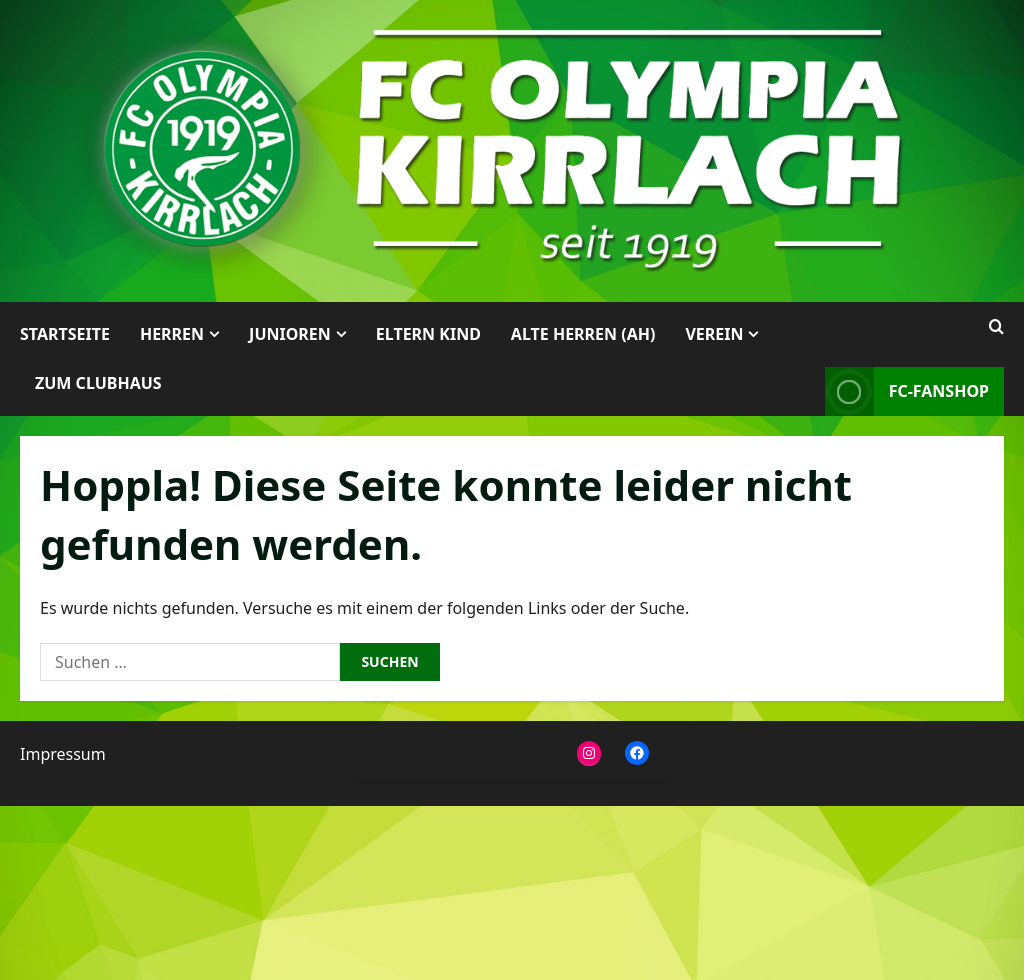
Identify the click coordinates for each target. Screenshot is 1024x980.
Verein (714, 334)
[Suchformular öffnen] (996, 327)
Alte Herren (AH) (583, 334)
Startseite (65, 334)
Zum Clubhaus (98, 383)
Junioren (290, 334)
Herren (172, 334)
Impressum (63, 754)
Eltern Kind (428, 334)
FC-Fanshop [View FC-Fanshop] (907, 391)
